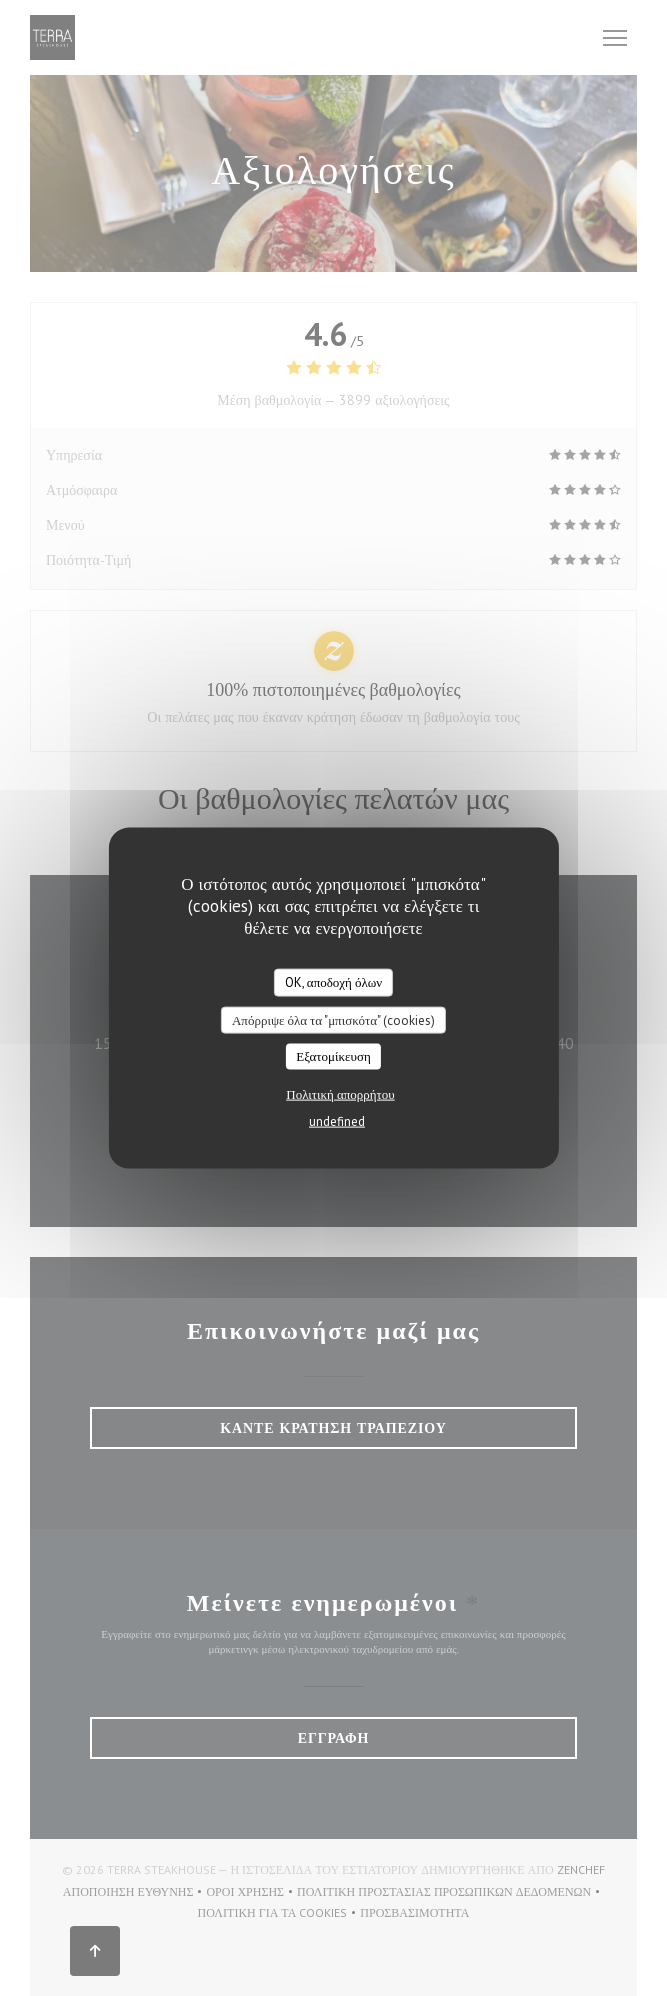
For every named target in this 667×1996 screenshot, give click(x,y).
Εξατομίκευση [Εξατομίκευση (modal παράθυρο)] (333, 1056)
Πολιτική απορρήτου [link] (340, 1093)
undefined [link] (337, 1120)
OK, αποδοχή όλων (333, 982)
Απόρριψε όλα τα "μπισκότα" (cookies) (333, 1019)
